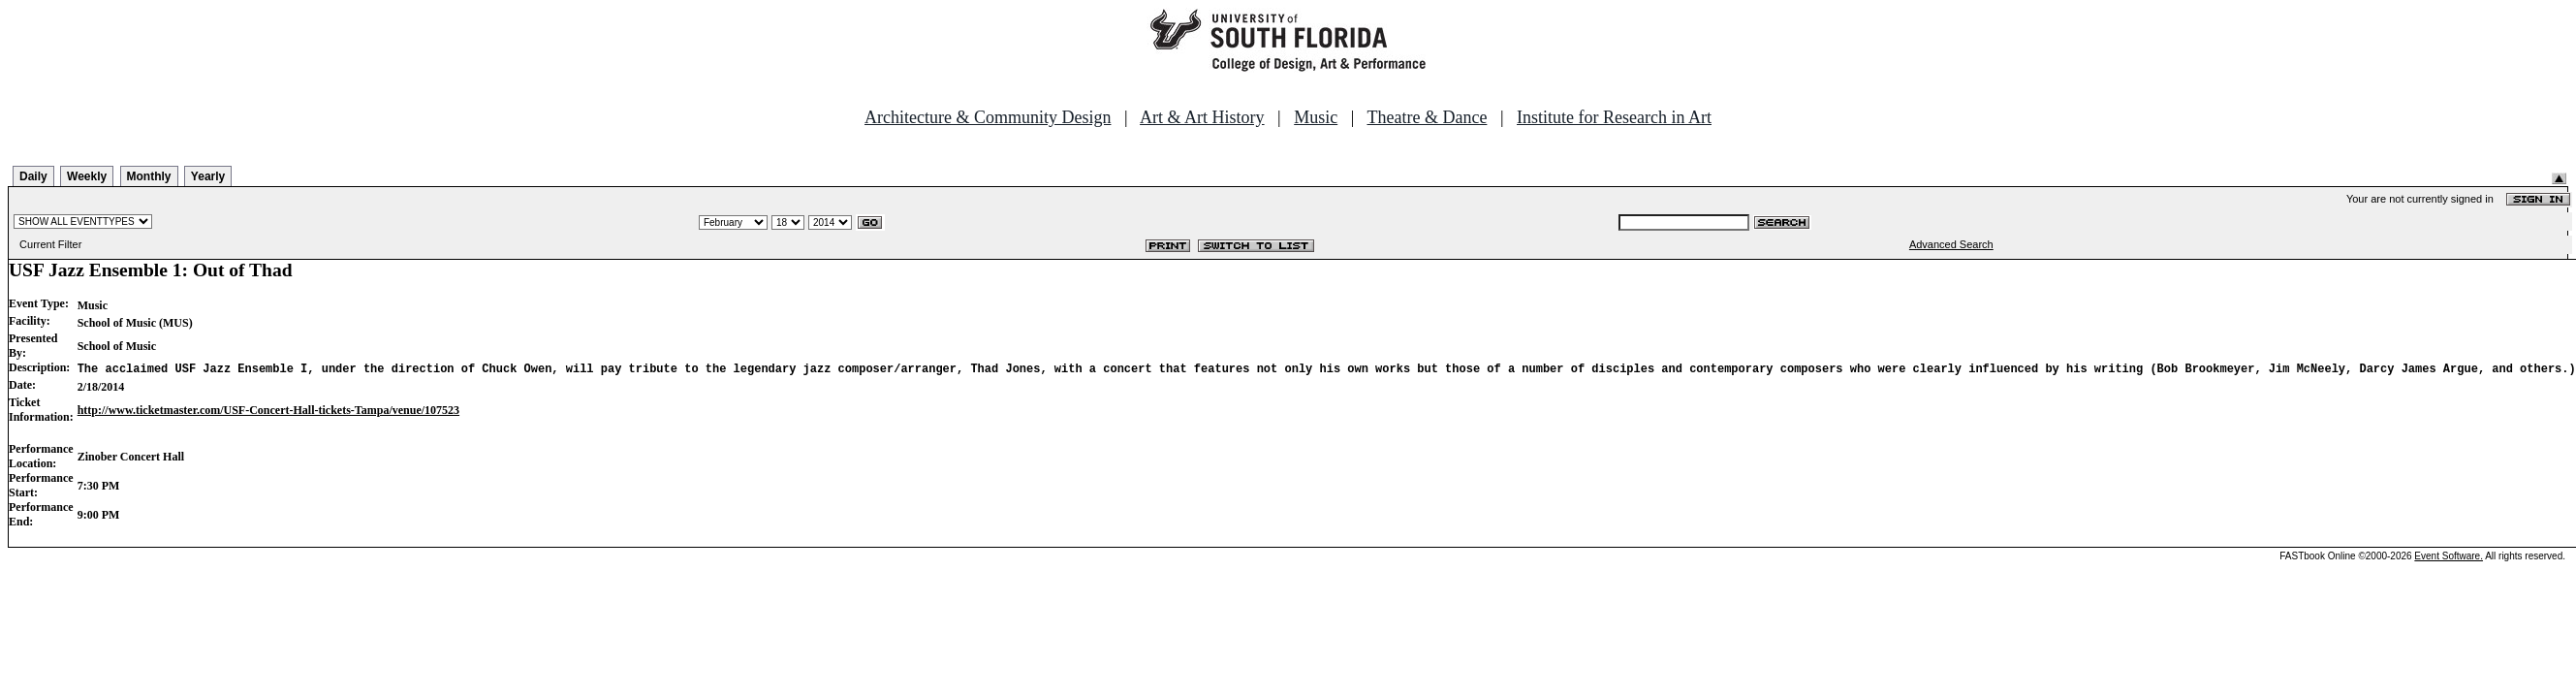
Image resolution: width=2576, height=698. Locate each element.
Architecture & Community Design (987, 117)
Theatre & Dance (1427, 117)
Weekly (87, 176)
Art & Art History (1202, 117)
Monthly (149, 176)
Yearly (208, 176)
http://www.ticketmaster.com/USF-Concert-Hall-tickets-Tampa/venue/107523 (268, 410)
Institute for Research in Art (1614, 117)
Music (1315, 117)
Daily (33, 176)
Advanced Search (1951, 244)
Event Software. (2448, 556)
